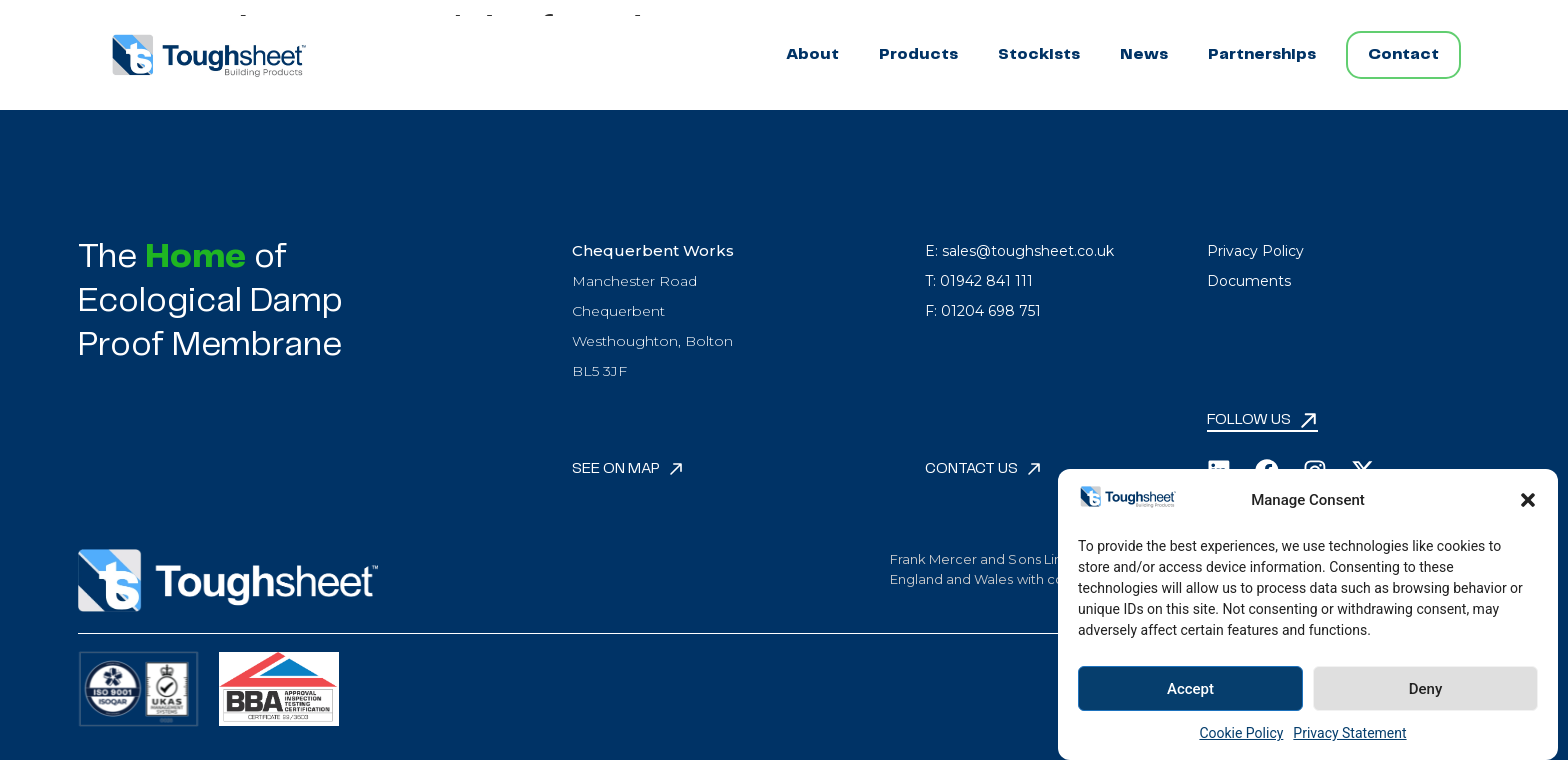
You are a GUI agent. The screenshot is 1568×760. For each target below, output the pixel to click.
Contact (1403, 54)
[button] (1528, 500)
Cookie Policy (1241, 733)
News (1144, 54)
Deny (1426, 689)
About (812, 54)
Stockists (1039, 54)
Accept (1190, 689)
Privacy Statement (1349, 733)
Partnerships (1262, 54)
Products (918, 54)
